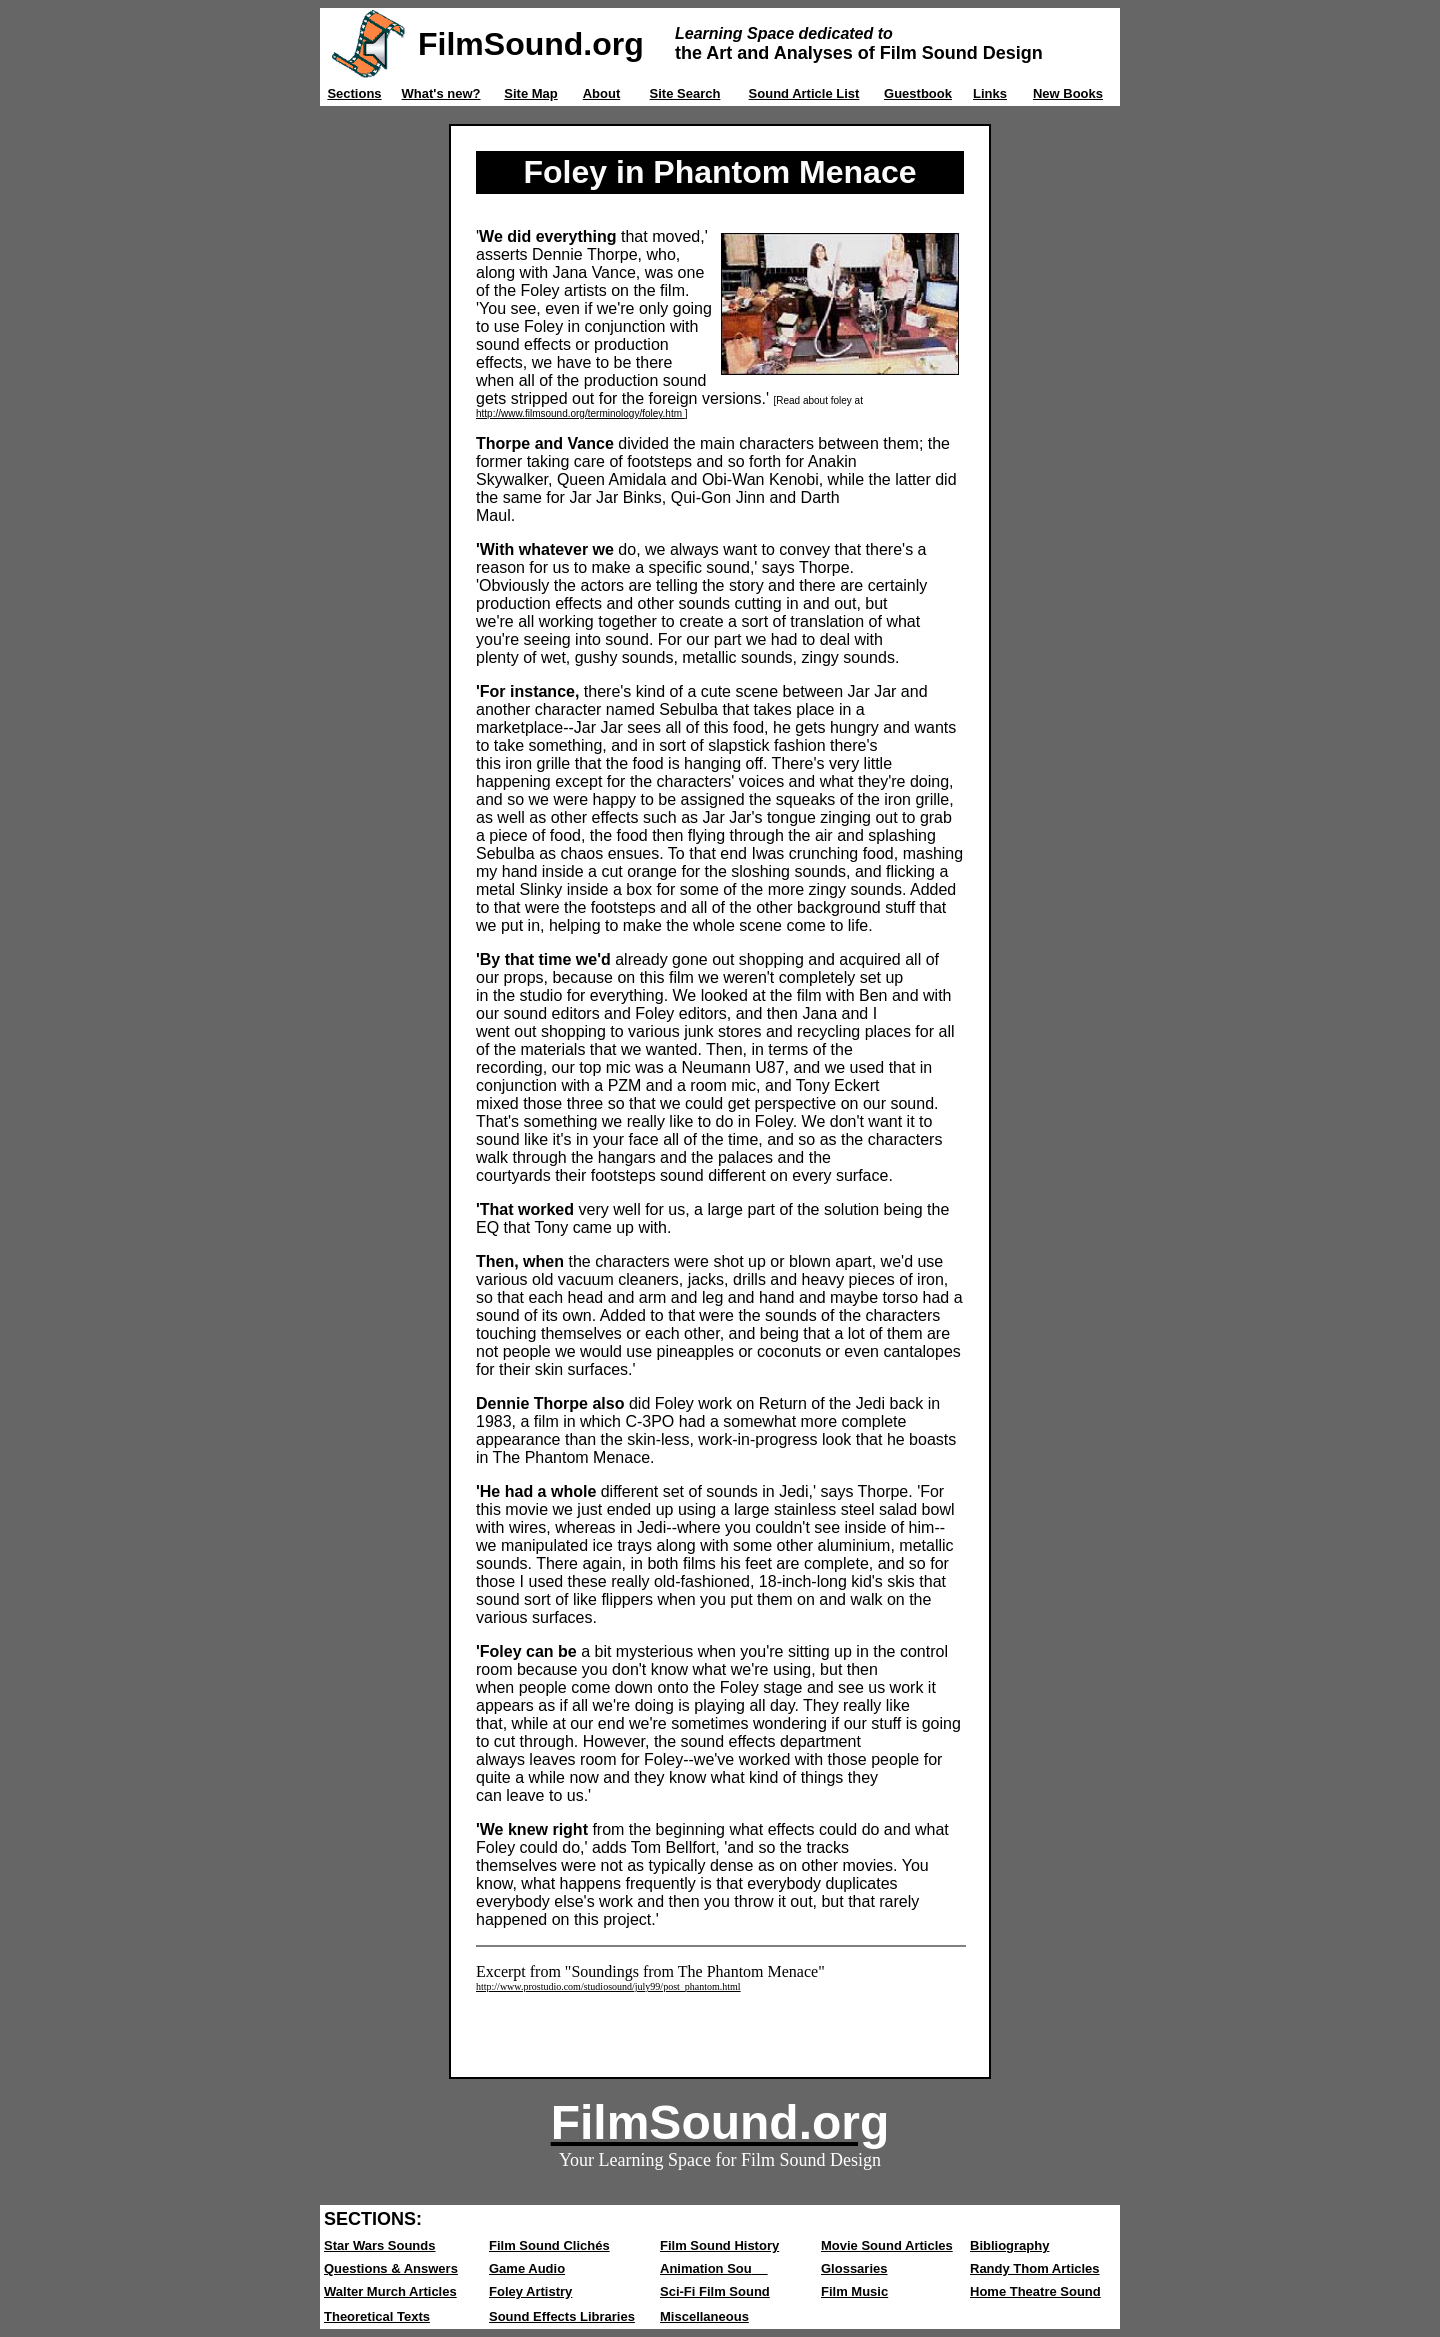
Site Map (530, 93)
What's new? (441, 93)
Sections (354, 93)
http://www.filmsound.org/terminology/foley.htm (580, 413)
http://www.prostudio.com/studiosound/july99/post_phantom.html (608, 1986)
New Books (1068, 93)
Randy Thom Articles (1035, 2268)
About (602, 93)
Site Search (685, 93)
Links (990, 93)
